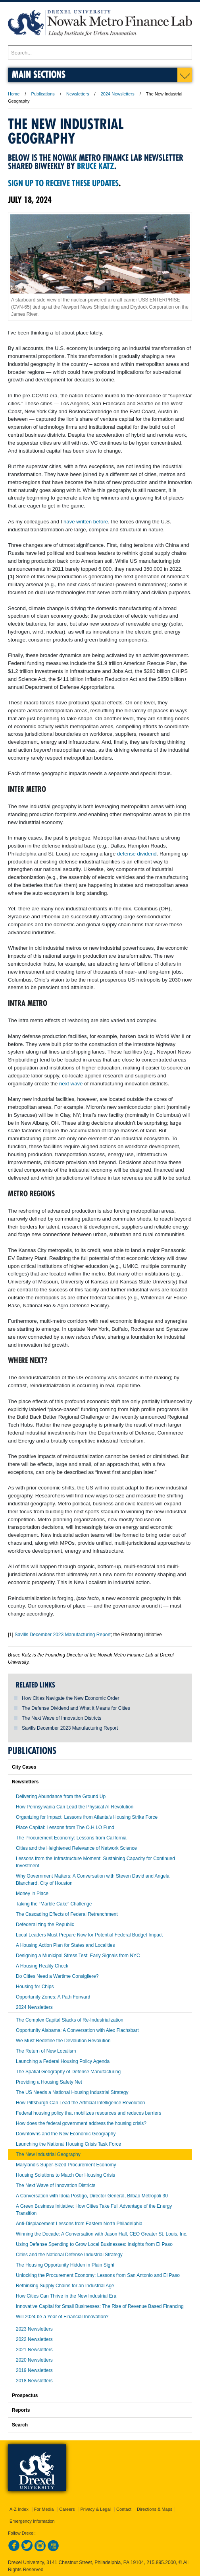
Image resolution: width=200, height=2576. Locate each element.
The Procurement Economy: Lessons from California (71, 1838)
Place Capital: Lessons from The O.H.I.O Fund (65, 1827)
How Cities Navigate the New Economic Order (70, 1698)
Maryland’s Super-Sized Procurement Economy (66, 2165)
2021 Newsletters (34, 2349)
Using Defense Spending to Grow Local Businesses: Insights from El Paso (94, 2244)
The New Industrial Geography (48, 2154)
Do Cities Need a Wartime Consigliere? (57, 1976)
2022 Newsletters (34, 2339)
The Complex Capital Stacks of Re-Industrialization (69, 2020)
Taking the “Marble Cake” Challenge (54, 1904)
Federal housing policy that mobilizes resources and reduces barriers (88, 2113)
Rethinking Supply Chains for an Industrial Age (65, 2285)
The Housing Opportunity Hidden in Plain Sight (65, 2265)
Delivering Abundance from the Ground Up (61, 1796)
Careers (67, 2509)
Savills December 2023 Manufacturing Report (70, 1728)
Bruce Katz (95, 166)
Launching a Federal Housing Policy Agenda (63, 2061)
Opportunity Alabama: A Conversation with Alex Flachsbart (77, 2030)
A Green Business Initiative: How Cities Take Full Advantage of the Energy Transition (94, 2209)
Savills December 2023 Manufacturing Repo (61, 1634)
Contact (123, 2509)
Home (13, 93)
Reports (21, 2410)
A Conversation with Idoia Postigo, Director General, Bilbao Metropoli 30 (92, 2196)
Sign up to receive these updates (63, 183)
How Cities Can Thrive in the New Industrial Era (66, 2296)
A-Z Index (19, 2509)
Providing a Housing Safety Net (49, 2082)
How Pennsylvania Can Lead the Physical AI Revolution (74, 1807)
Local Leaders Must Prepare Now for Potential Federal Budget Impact (89, 1935)
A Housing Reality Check (42, 1966)
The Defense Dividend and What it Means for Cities (76, 1708)
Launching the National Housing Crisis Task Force (68, 2144)
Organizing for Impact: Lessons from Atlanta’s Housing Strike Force (87, 1817)
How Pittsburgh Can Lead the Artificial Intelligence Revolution (80, 2103)
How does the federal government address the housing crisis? (81, 2123)
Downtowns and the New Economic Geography (65, 2134)
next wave (71, 1084)
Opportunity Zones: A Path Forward (53, 1997)
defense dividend (137, 854)
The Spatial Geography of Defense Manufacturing (68, 2071)
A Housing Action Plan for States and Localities (65, 1945)
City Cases (24, 1767)
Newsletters (77, 93)
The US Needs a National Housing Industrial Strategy (72, 2092)
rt (109, 1634)
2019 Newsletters (34, 2370)
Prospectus (25, 2395)
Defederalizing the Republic (45, 1924)
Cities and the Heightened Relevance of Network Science (76, 1848)
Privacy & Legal (96, 2509)
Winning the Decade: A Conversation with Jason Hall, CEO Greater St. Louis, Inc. (101, 2234)
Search (20, 2425)
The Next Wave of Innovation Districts (61, 1718)
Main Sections (38, 74)
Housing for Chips (35, 1986)
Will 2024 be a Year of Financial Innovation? (62, 2316)
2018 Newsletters (34, 2381)
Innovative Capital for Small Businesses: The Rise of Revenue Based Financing (100, 2306)
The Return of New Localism (46, 2051)
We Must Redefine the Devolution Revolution (63, 2040)
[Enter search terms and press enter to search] (100, 52)
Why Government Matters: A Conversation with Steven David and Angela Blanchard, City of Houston (92, 1879)
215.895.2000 (161, 2562)
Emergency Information (32, 2521)
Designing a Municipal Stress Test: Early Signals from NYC (78, 1955)
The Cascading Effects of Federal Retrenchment (67, 1914)
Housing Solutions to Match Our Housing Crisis (65, 2175)
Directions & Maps (154, 2509)
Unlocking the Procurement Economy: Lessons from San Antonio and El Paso (98, 2275)
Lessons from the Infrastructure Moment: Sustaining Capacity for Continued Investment (95, 1862)
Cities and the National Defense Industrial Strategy (69, 2254)
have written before (85, 522)
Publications (43, 93)
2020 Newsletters (34, 2360)
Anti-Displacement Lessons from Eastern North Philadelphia (79, 2223)
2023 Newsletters (34, 2329)
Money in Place (32, 1893)
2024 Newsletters (118, 93)
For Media (44, 2509)
